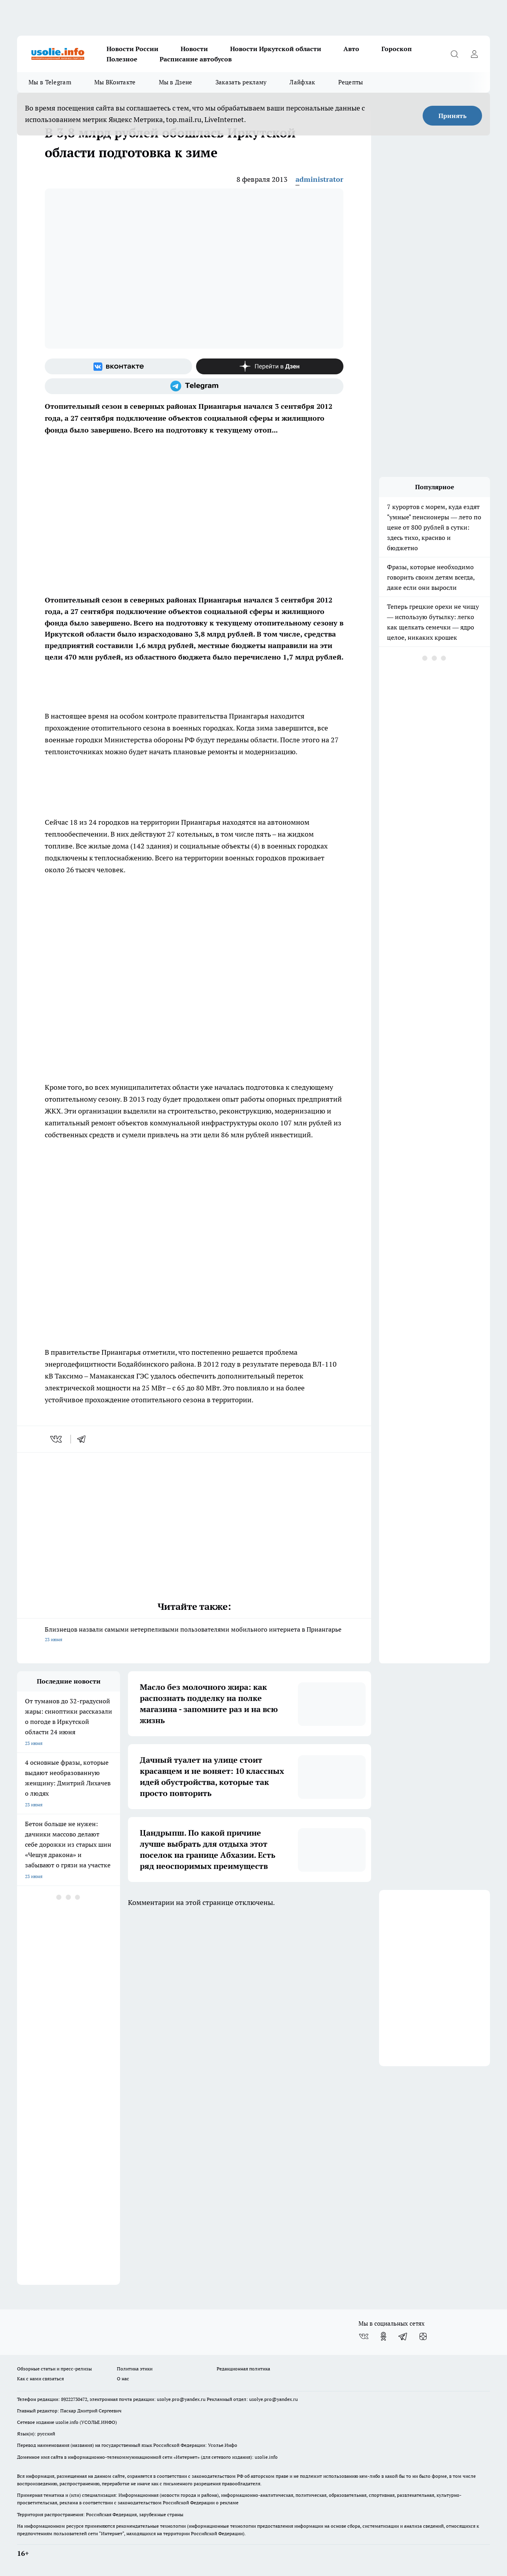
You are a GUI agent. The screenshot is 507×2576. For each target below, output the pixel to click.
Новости (194, 49)
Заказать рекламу (241, 82)
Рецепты (350, 82)
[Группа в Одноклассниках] (383, 2336)
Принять (452, 116)
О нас (123, 2379)
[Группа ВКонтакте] (118, 366)
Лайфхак (302, 82)
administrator (319, 179)
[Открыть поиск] (454, 54)
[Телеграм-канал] (194, 386)
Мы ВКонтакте (115, 82)
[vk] (57, 1439)
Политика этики (134, 2369)
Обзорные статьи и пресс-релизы (54, 2369)
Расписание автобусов (196, 59)
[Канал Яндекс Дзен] (269, 366)
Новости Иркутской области (275, 49)
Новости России (132, 49)
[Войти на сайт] (474, 54)
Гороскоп (396, 49)
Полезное (122, 59)
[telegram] (84, 1439)
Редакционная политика (243, 2369)
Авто (351, 49)
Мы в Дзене (176, 82)
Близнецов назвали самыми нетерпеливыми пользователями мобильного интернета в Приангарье (194, 1635)
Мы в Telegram (50, 82)
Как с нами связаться (40, 2379)
